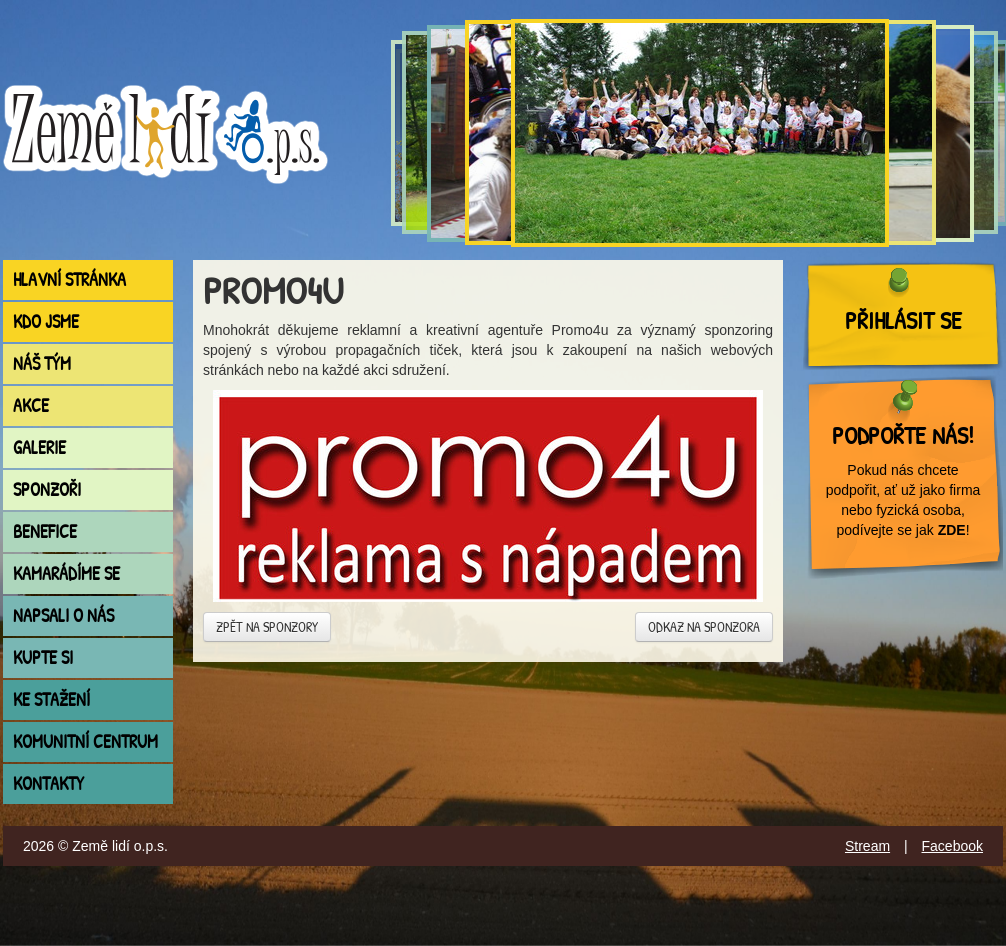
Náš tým (42, 363)
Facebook (952, 846)
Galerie (39, 447)
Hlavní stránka (69, 279)
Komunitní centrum (85, 741)
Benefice (45, 531)
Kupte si (43, 657)
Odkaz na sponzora (704, 626)
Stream (867, 846)
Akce (31, 405)
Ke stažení (51, 699)
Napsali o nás (63, 615)
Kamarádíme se (66, 573)
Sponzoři (47, 489)
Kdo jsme (46, 321)
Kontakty (48, 783)
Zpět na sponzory (267, 626)
